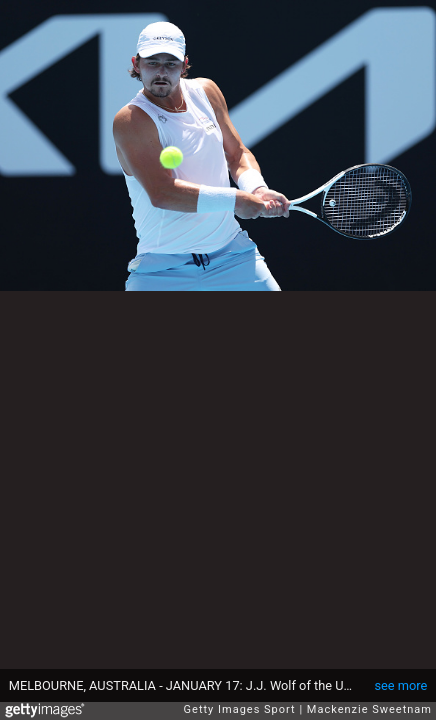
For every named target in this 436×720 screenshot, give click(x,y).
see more (400, 685)
